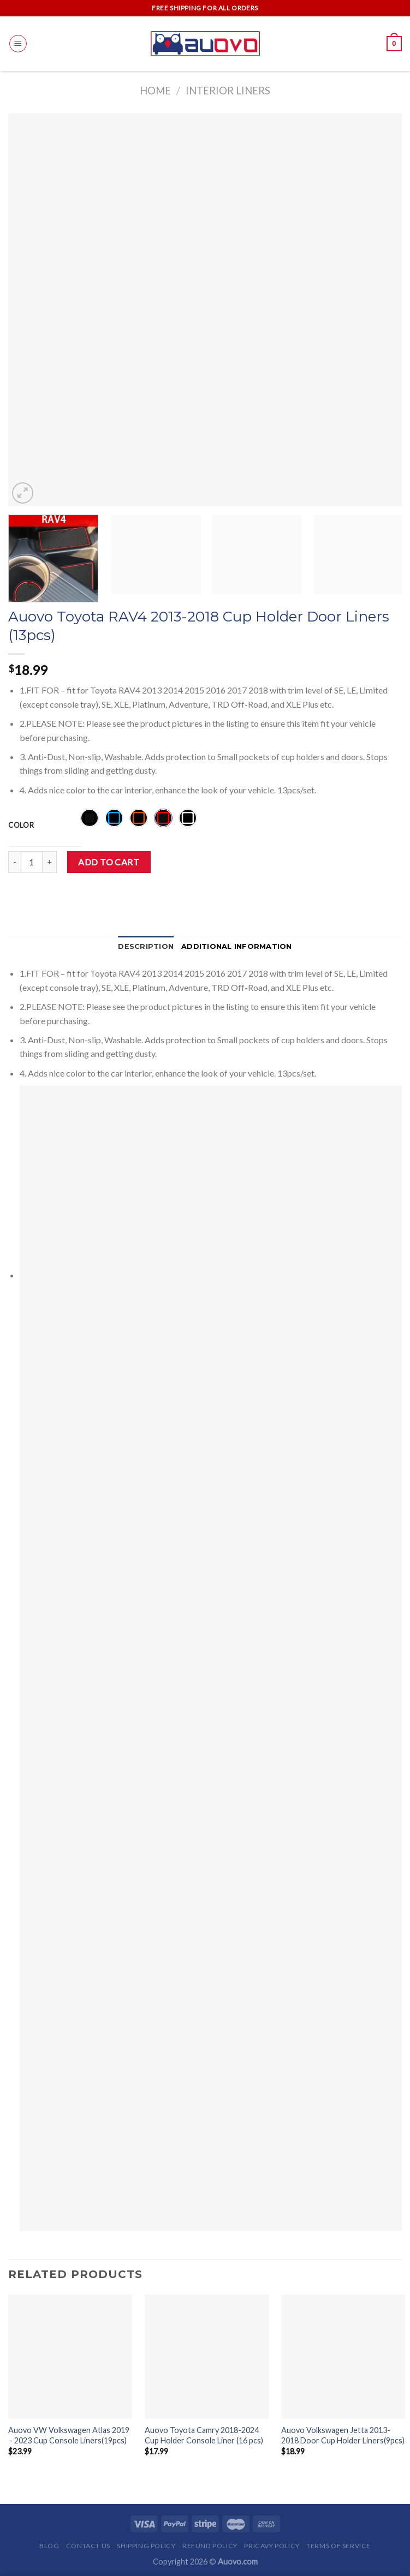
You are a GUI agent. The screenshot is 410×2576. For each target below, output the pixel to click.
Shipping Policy (146, 2546)
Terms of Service (338, 2546)
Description (146, 946)
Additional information (236, 946)
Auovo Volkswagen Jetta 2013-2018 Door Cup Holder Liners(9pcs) (343, 2435)
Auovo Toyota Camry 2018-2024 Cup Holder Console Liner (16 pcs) (204, 2435)
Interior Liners (228, 91)
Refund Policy (209, 2546)
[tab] (146, 947)
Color (21, 825)
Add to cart (108, 862)
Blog (49, 2546)
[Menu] (18, 43)
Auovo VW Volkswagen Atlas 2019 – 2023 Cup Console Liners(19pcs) (68, 2435)
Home (155, 91)
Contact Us (88, 2546)
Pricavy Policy (272, 2546)
